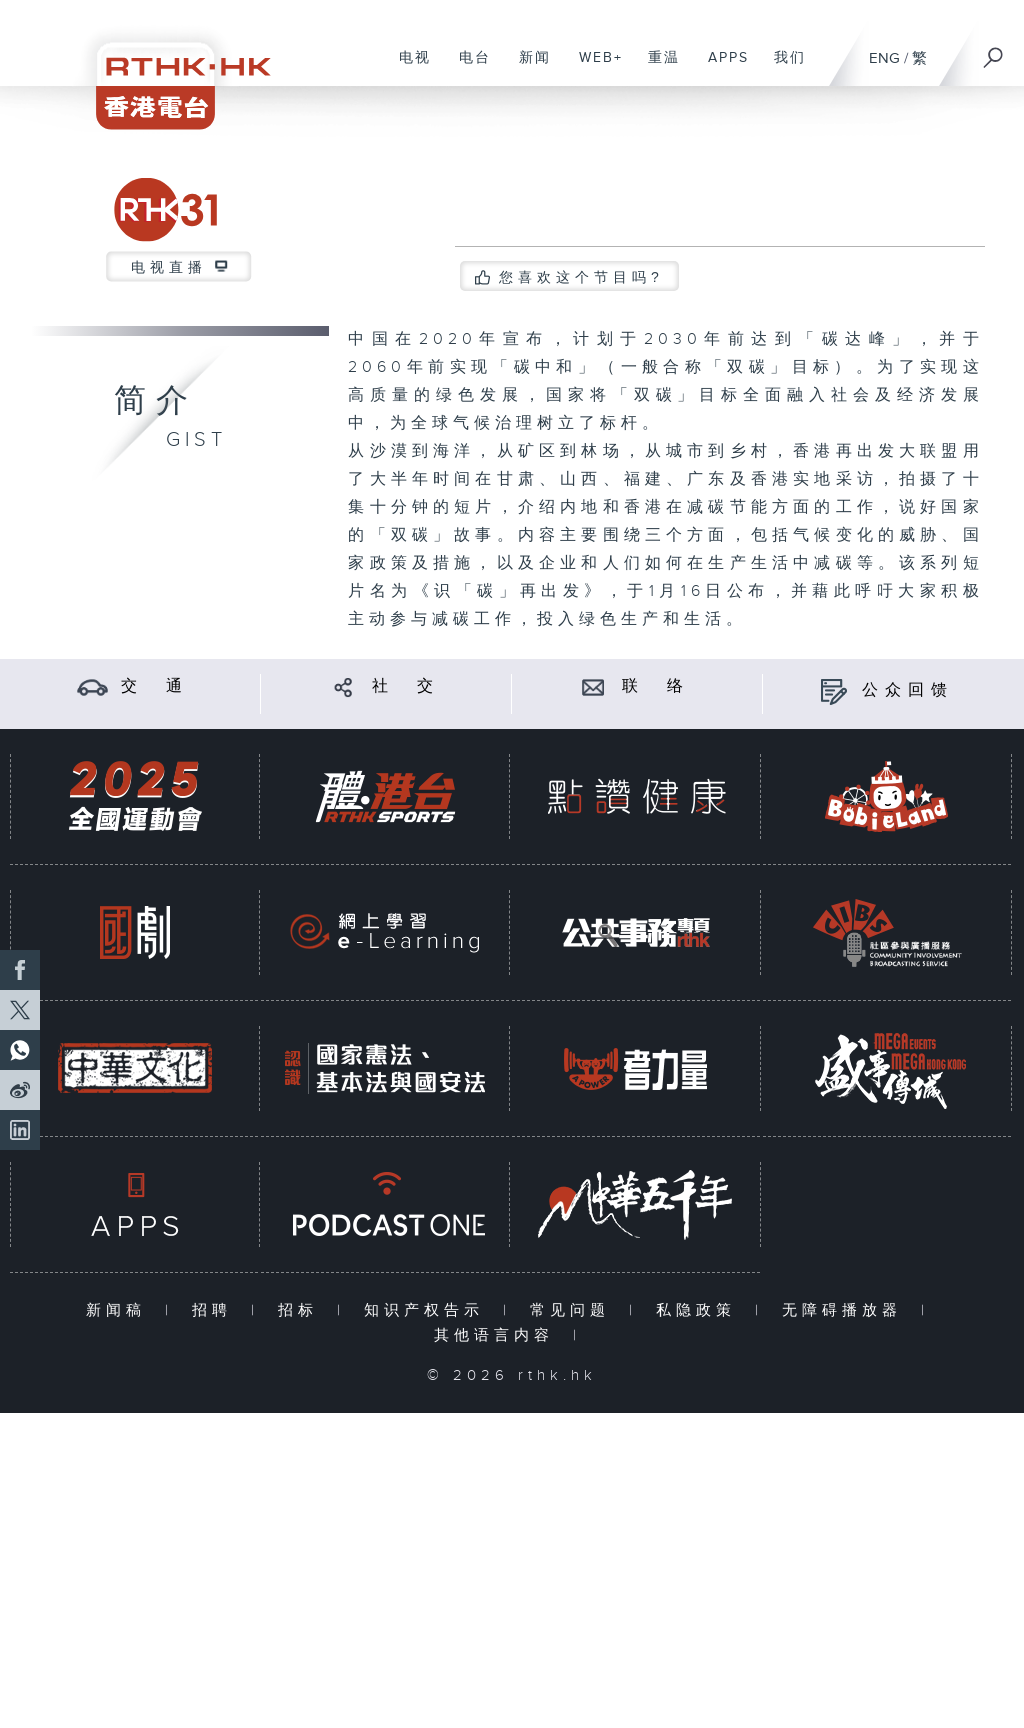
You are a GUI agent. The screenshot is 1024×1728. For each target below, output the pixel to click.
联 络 (656, 686)
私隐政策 (700, 1310)
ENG (884, 58)
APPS (721, 68)
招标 (302, 1310)
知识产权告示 (428, 1310)
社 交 (406, 686)
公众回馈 (908, 690)
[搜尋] (994, 51)
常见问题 (574, 1310)
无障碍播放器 (846, 1310)
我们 (782, 68)
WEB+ (593, 68)
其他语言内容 (498, 1335)
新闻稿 (120, 1310)
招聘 (216, 1310)
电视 (407, 68)
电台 (467, 68)
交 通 (155, 686)
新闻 (527, 68)
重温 (656, 68)
